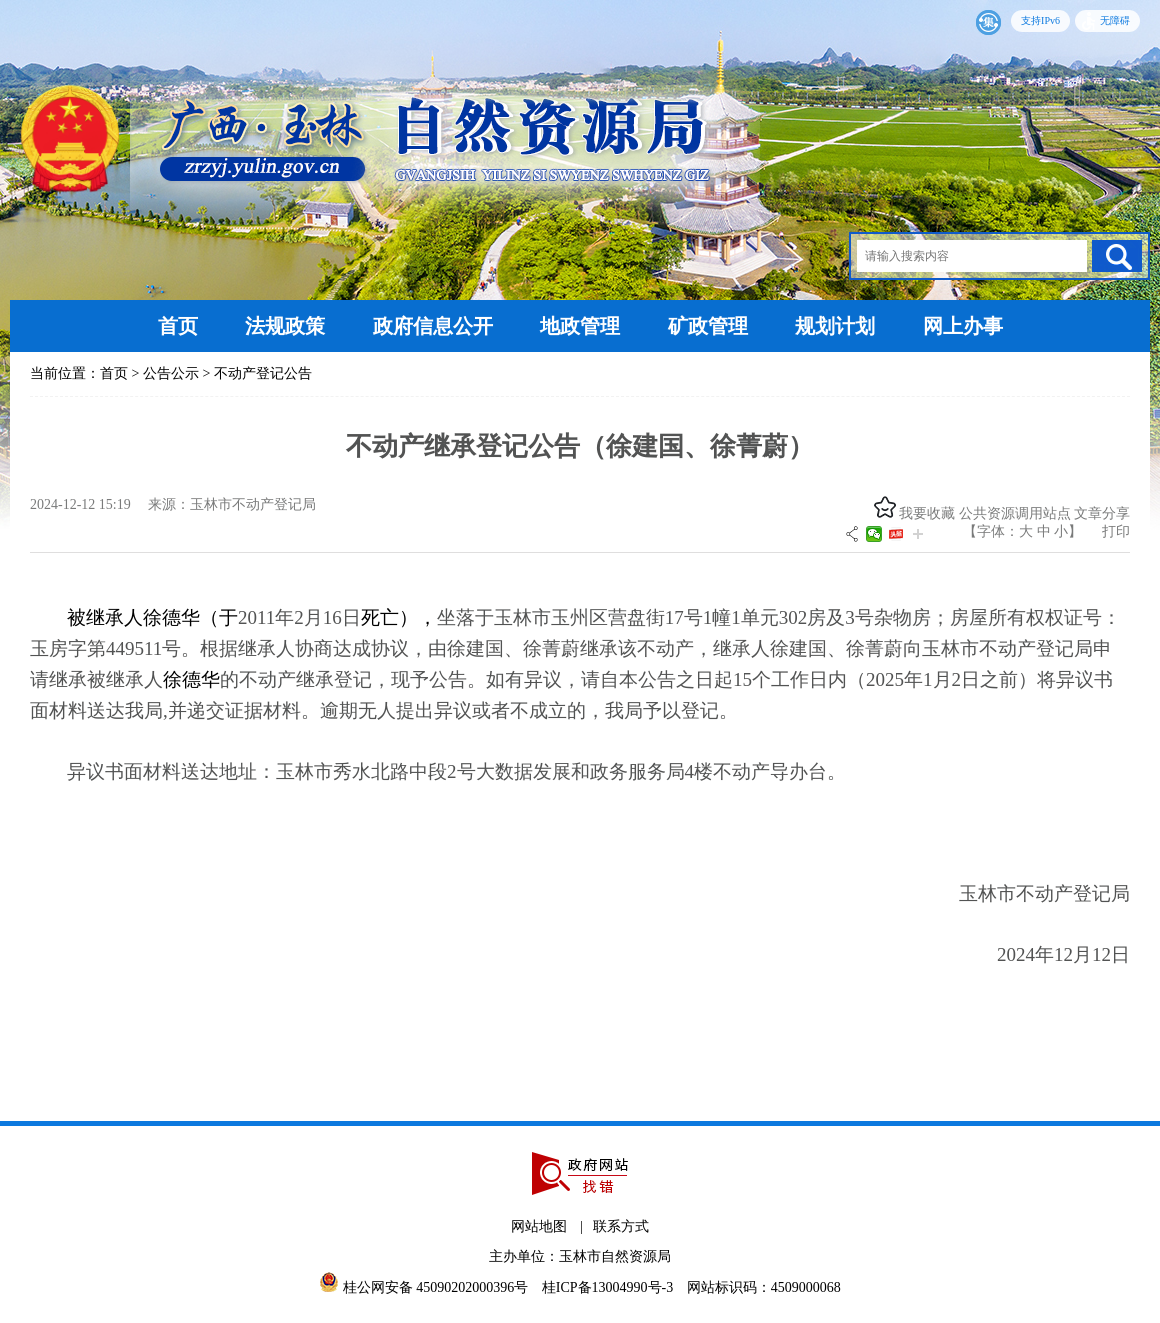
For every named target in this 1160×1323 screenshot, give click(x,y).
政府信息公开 (433, 326)
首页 (178, 326)
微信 (874, 534)
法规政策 (285, 326)
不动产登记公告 (263, 373)
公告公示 (171, 373)
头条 (896, 534)
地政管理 (580, 326)
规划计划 (835, 326)
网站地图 (539, 1226)
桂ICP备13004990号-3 (609, 1287)
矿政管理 (708, 326)
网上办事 (963, 326)
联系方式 (621, 1226)
